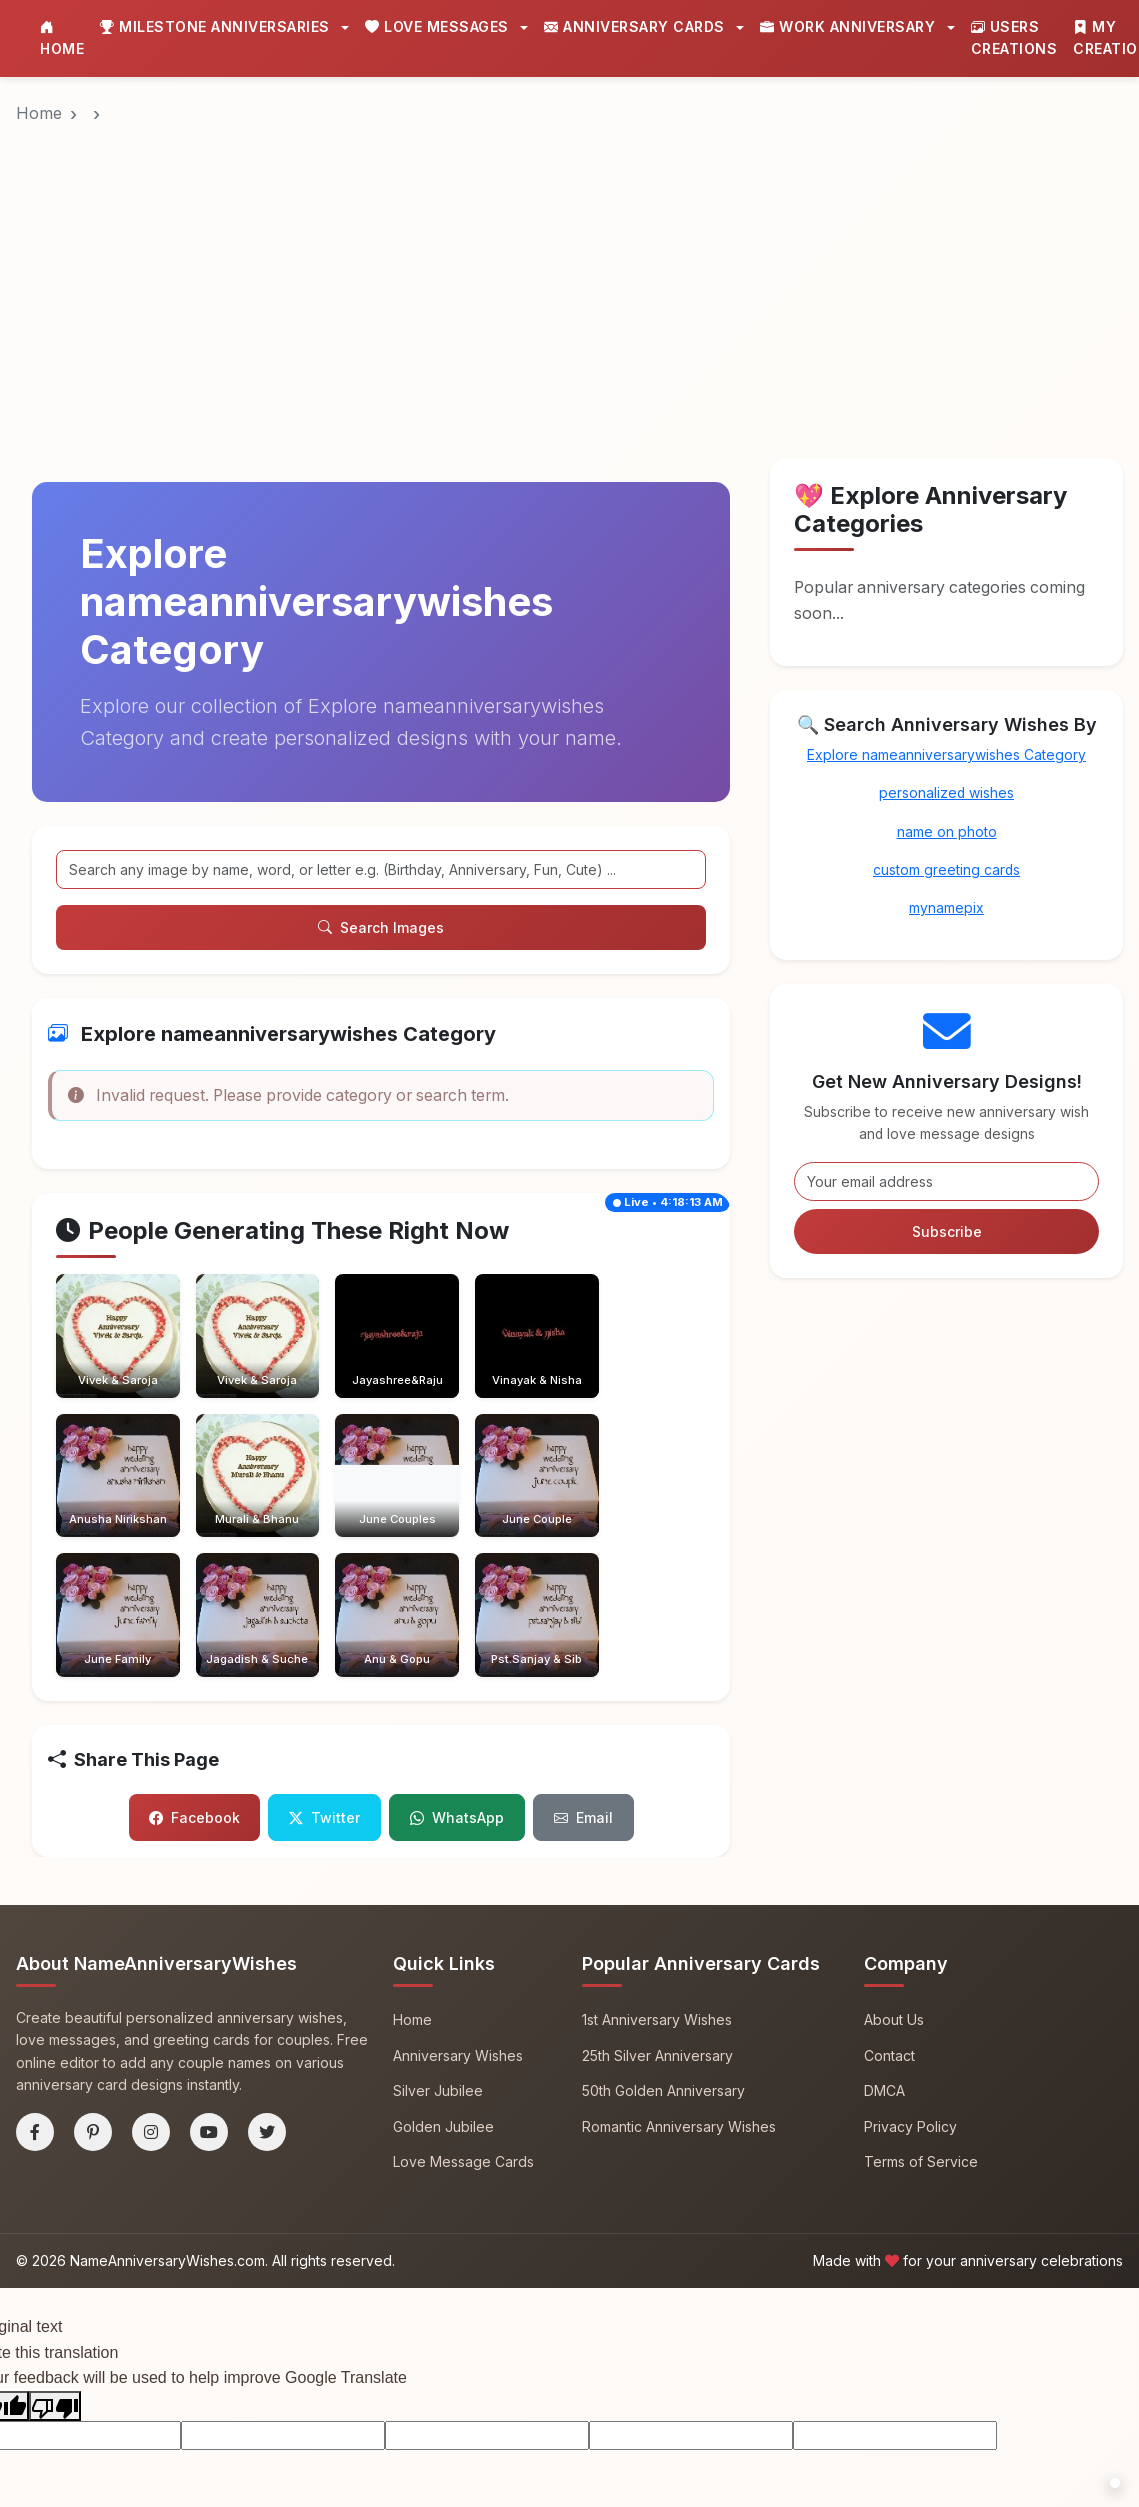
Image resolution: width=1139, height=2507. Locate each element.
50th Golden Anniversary (663, 1893)
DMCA (884, 1893)
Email (583, 1621)
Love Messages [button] (439, 26)
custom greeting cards (947, 869)
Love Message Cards (463, 1965)
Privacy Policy (910, 1929)
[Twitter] (267, 1935)
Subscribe (947, 1231)
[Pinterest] (93, 1935)
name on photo (947, 831)
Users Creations (1014, 37)
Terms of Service (921, 1965)
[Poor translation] (55, 2209)
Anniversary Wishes (458, 1858)
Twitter (324, 1621)
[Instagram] (151, 1935)
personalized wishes (947, 792)
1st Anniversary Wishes (657, 1822)
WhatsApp (457, 1621)
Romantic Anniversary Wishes (679, 1929)
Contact (889, 1858)
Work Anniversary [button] (850, 26)
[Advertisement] (569, 229)
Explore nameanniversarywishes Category (946, 754)
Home (62, 37)
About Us (894, 1822)
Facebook (194, 1621)
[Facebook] (35, 1935)
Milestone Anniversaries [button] (217, 26)
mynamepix (946, 908)
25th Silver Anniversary (657, 1858)
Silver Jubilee (438, 1893)
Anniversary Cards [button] (636, 26)
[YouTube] (209, 1935)
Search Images (381, 927)
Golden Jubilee (443, 1929)
